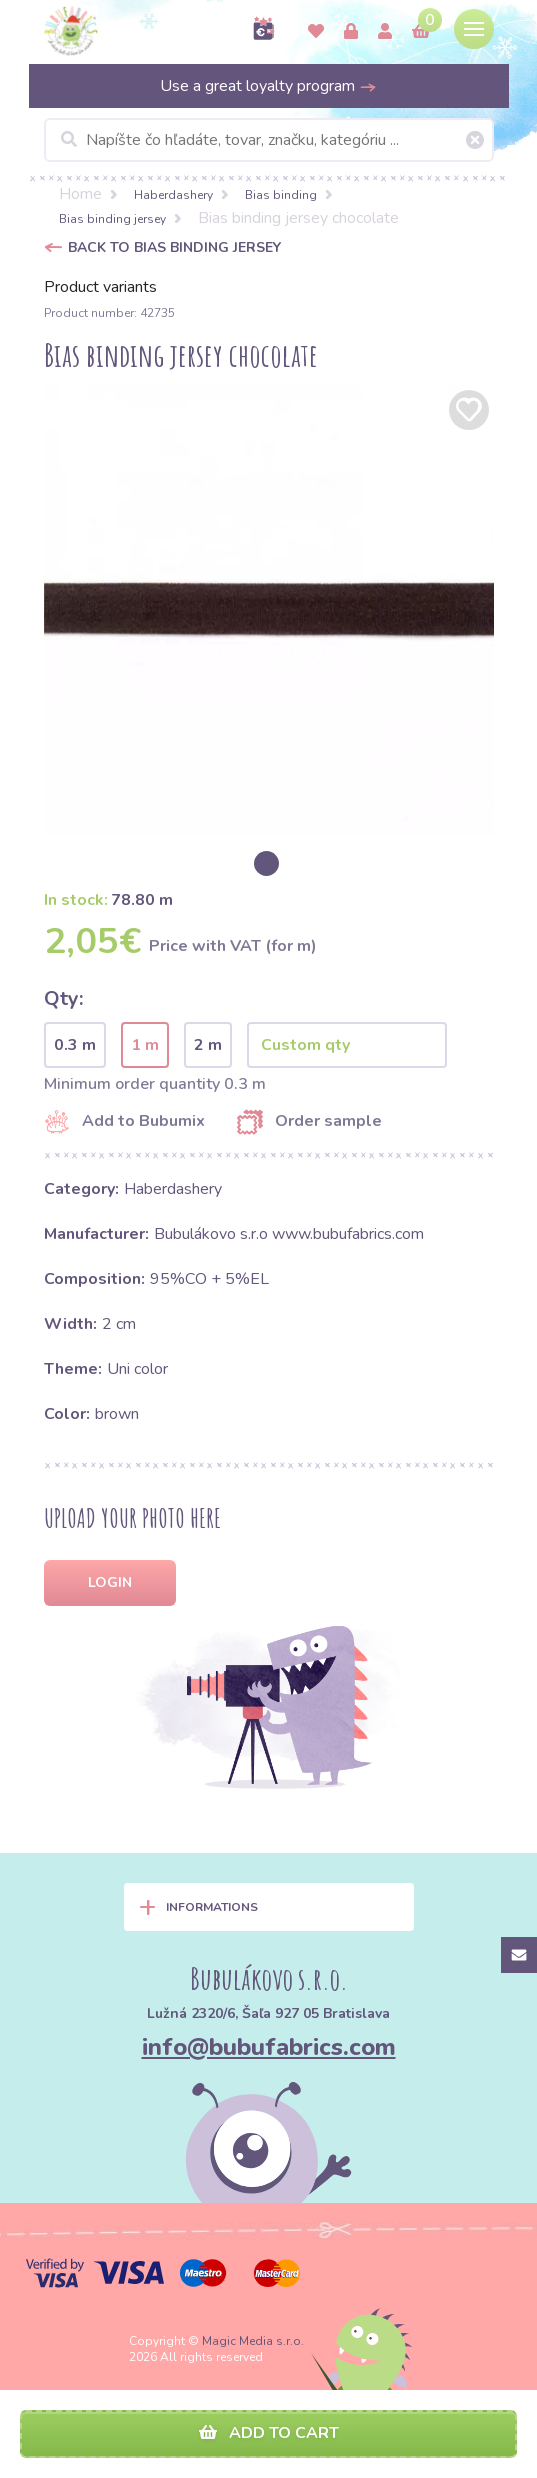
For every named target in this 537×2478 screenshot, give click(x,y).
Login (110, 1582)
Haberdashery (173, 195)
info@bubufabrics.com (269, 2047)
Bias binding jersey (112, 219)
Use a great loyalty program (268, 86)
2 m (208, 1045)
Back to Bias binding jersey (174, 247)
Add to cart (269, 2433)
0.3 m (75, 1045)
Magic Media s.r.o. (253, 2341)
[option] (269, 610)
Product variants (100, 287)
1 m (145, 1045)
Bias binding (281, 195)
